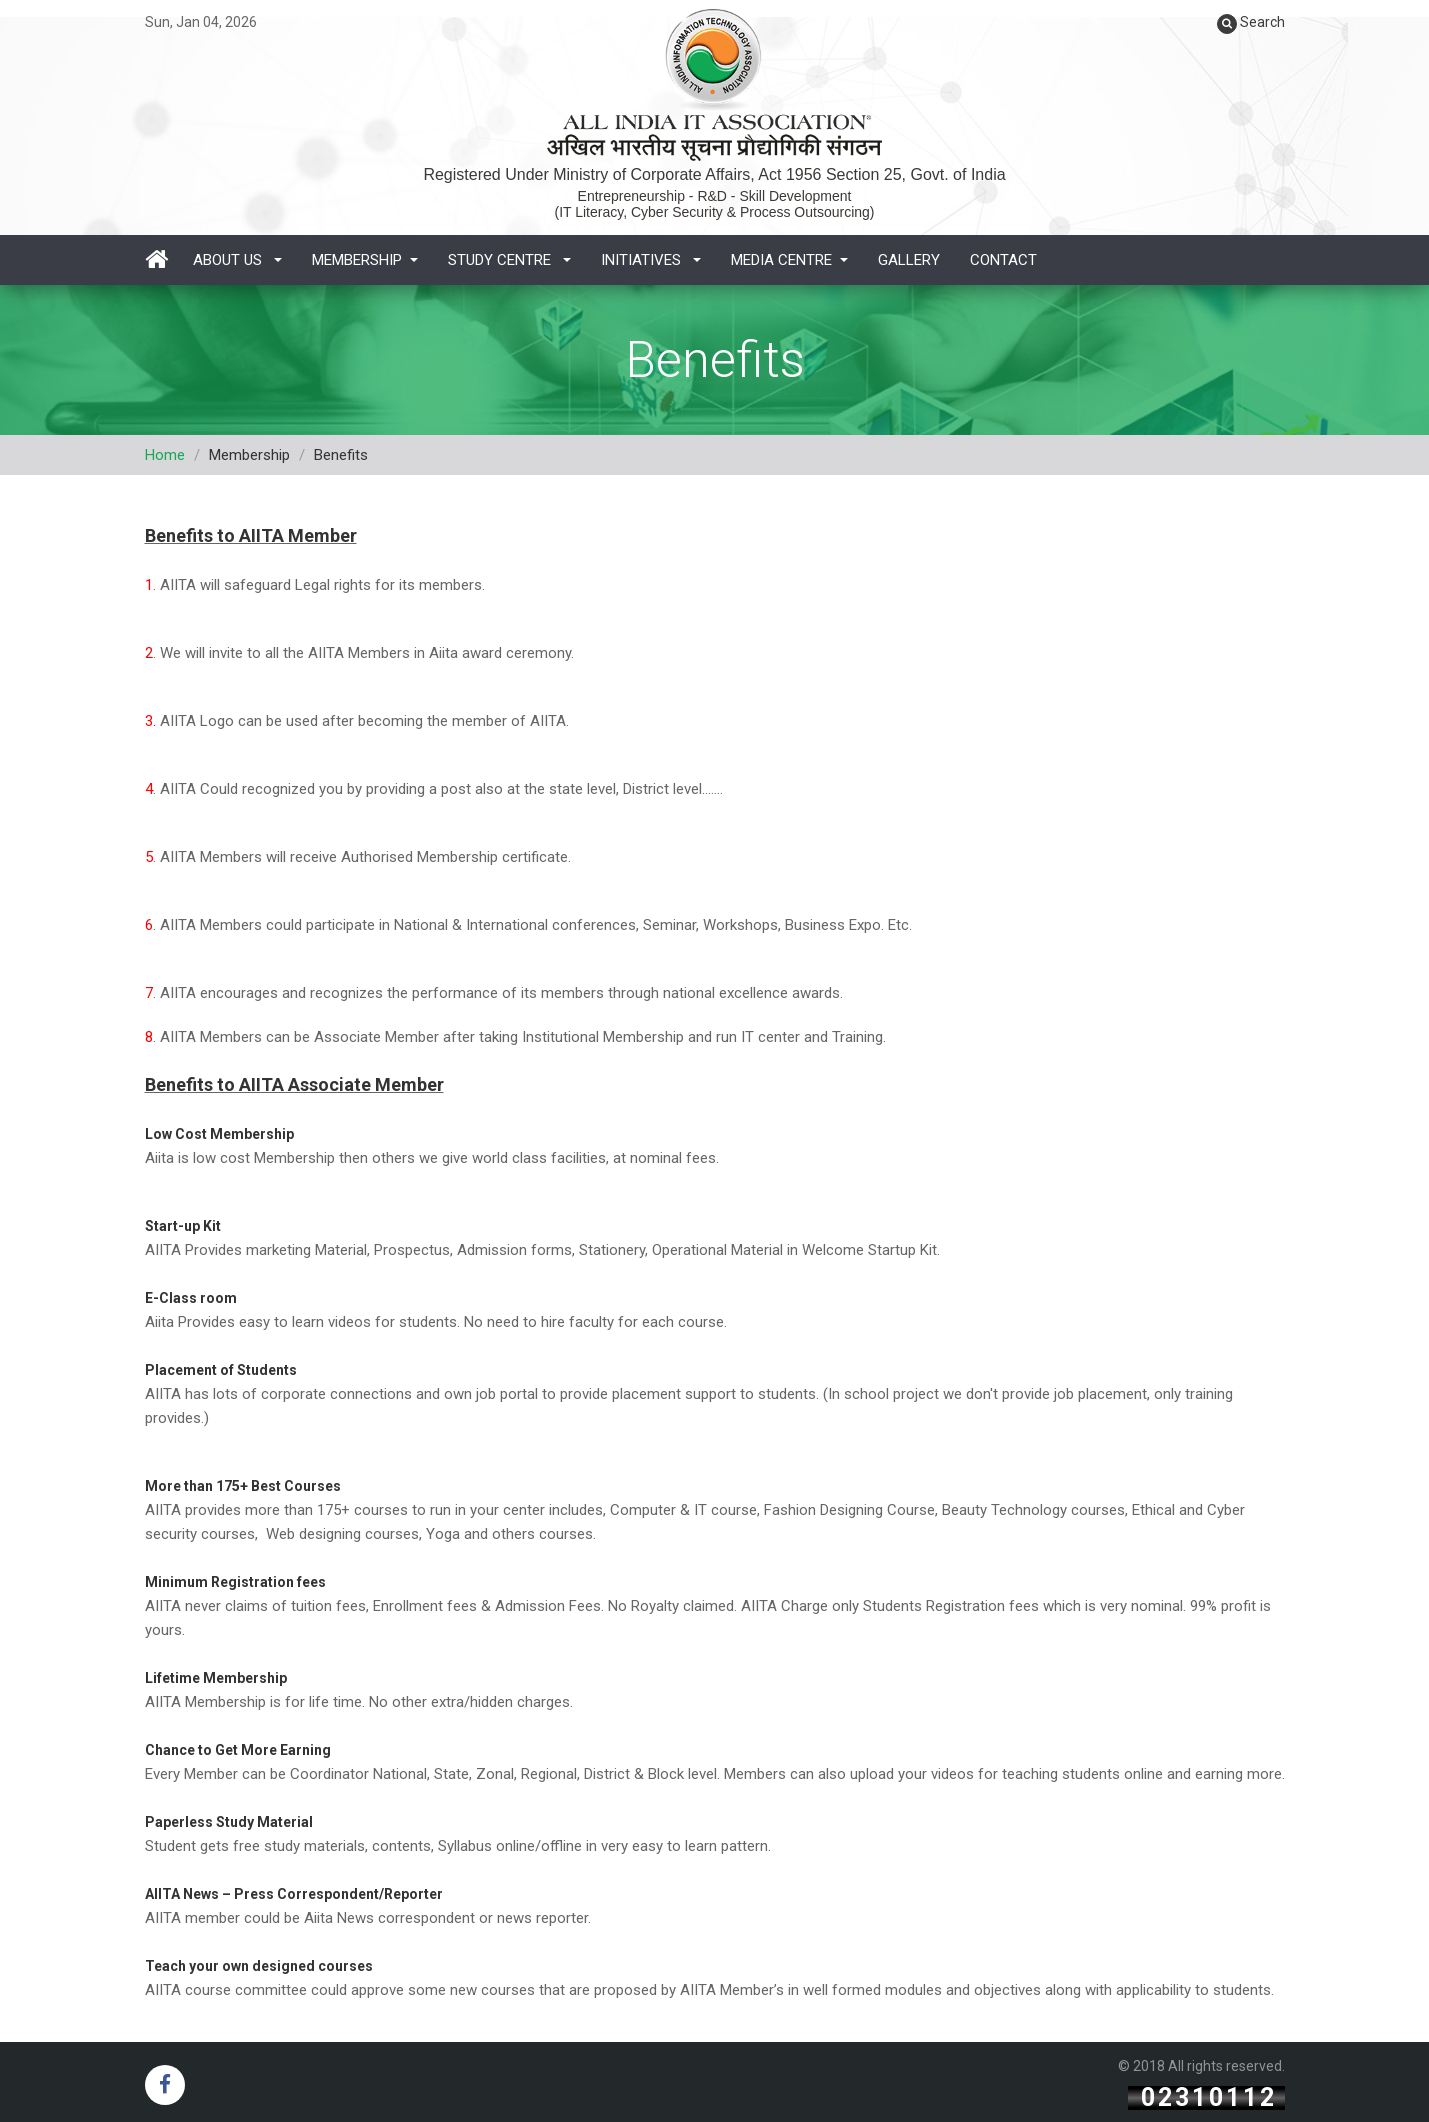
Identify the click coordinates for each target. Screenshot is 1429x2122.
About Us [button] (237, 260)
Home (165, 455)
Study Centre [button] (509, 260)
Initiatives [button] (651, 260)
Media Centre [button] (789, 260)
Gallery (909, 260)
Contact (1003, 260)
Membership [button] (365, 260)
